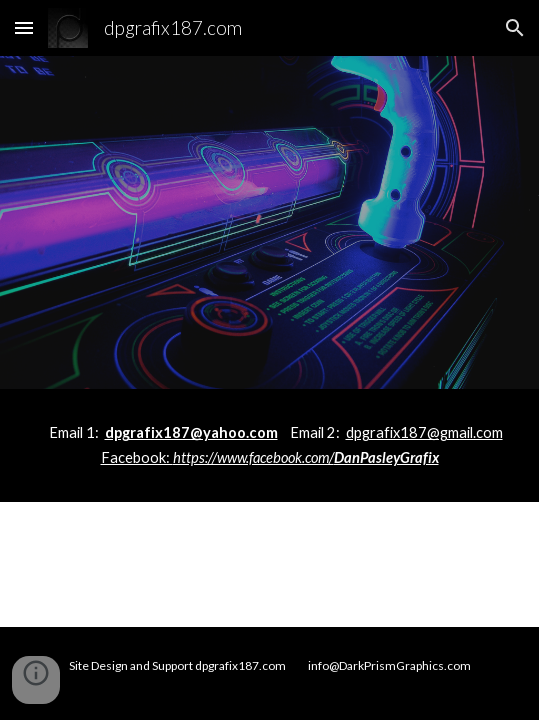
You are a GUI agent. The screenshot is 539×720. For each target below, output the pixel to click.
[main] (269, 445)
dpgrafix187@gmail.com (424, 432)
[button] (24, 27)
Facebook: (137, 457)
